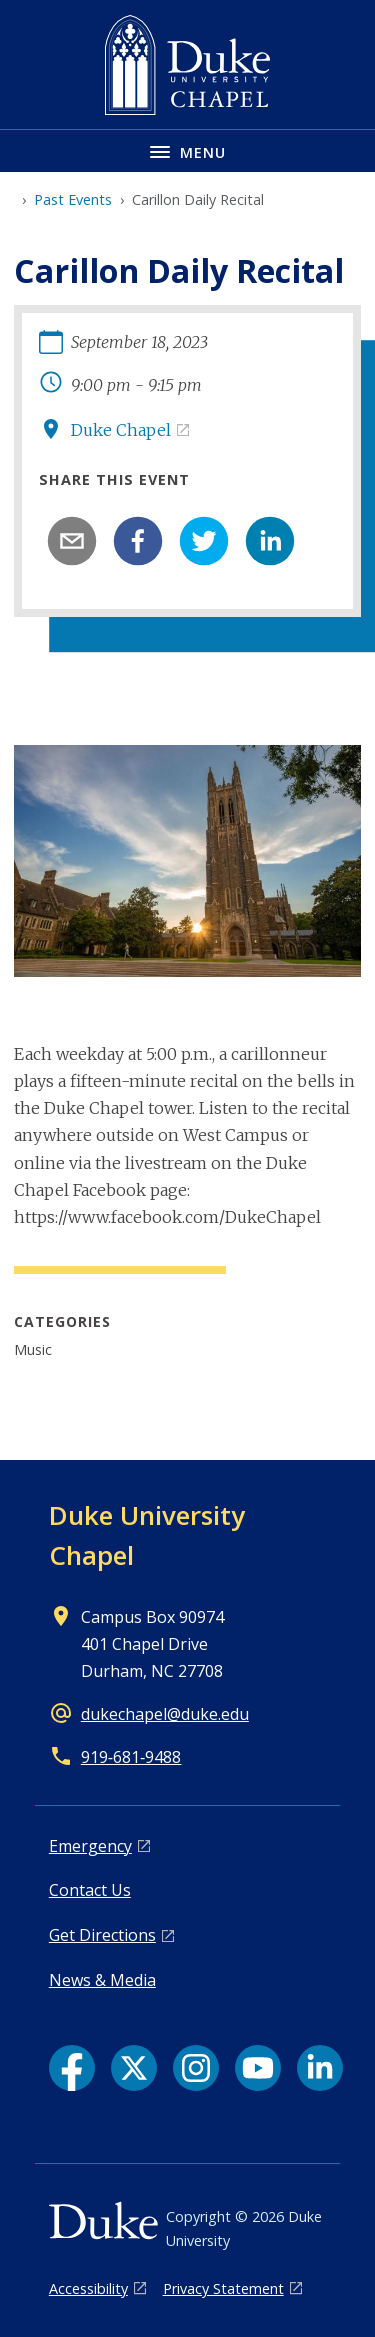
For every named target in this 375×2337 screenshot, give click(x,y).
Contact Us (90, 1890)
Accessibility (88, 2288)
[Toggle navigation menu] (187, 150)
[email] (72, 541)
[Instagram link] (196, 2068)
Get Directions (102, 1935)
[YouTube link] (258, 2068)
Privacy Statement (223, 2288)
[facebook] (138, 541)
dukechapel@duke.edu (165, 1714)
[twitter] (204, 541)
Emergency (90, 1846)
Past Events (73, 199)
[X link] (134, 2068)
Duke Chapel (121, 430)
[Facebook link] (72, 2068)
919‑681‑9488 (131, 1757)
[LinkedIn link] (320, 2068)
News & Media (102, 1980)
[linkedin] (270, 541)
